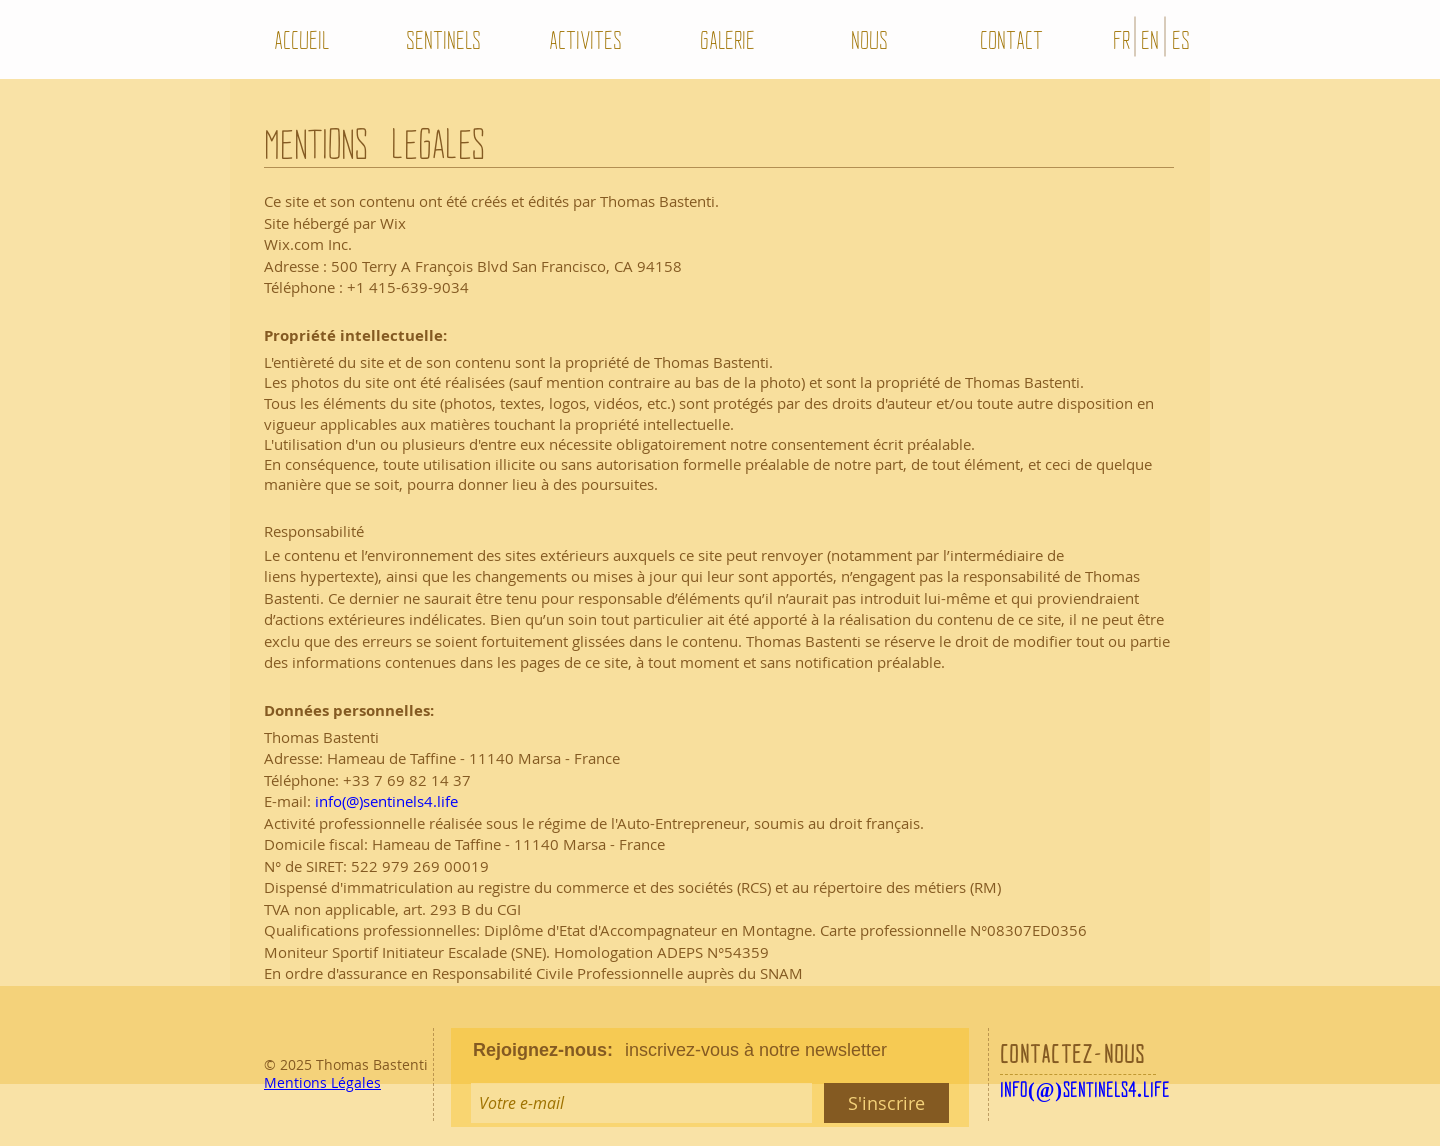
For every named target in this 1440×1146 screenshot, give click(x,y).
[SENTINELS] (443, 39)
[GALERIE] (727, 39)
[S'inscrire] (886, 1103)
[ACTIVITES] (585, 39)
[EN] (1150, 39)
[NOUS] (869, 39)
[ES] (1181, 39)
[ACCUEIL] (301, 39)
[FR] (1121, 39)
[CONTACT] (1011, 39)
